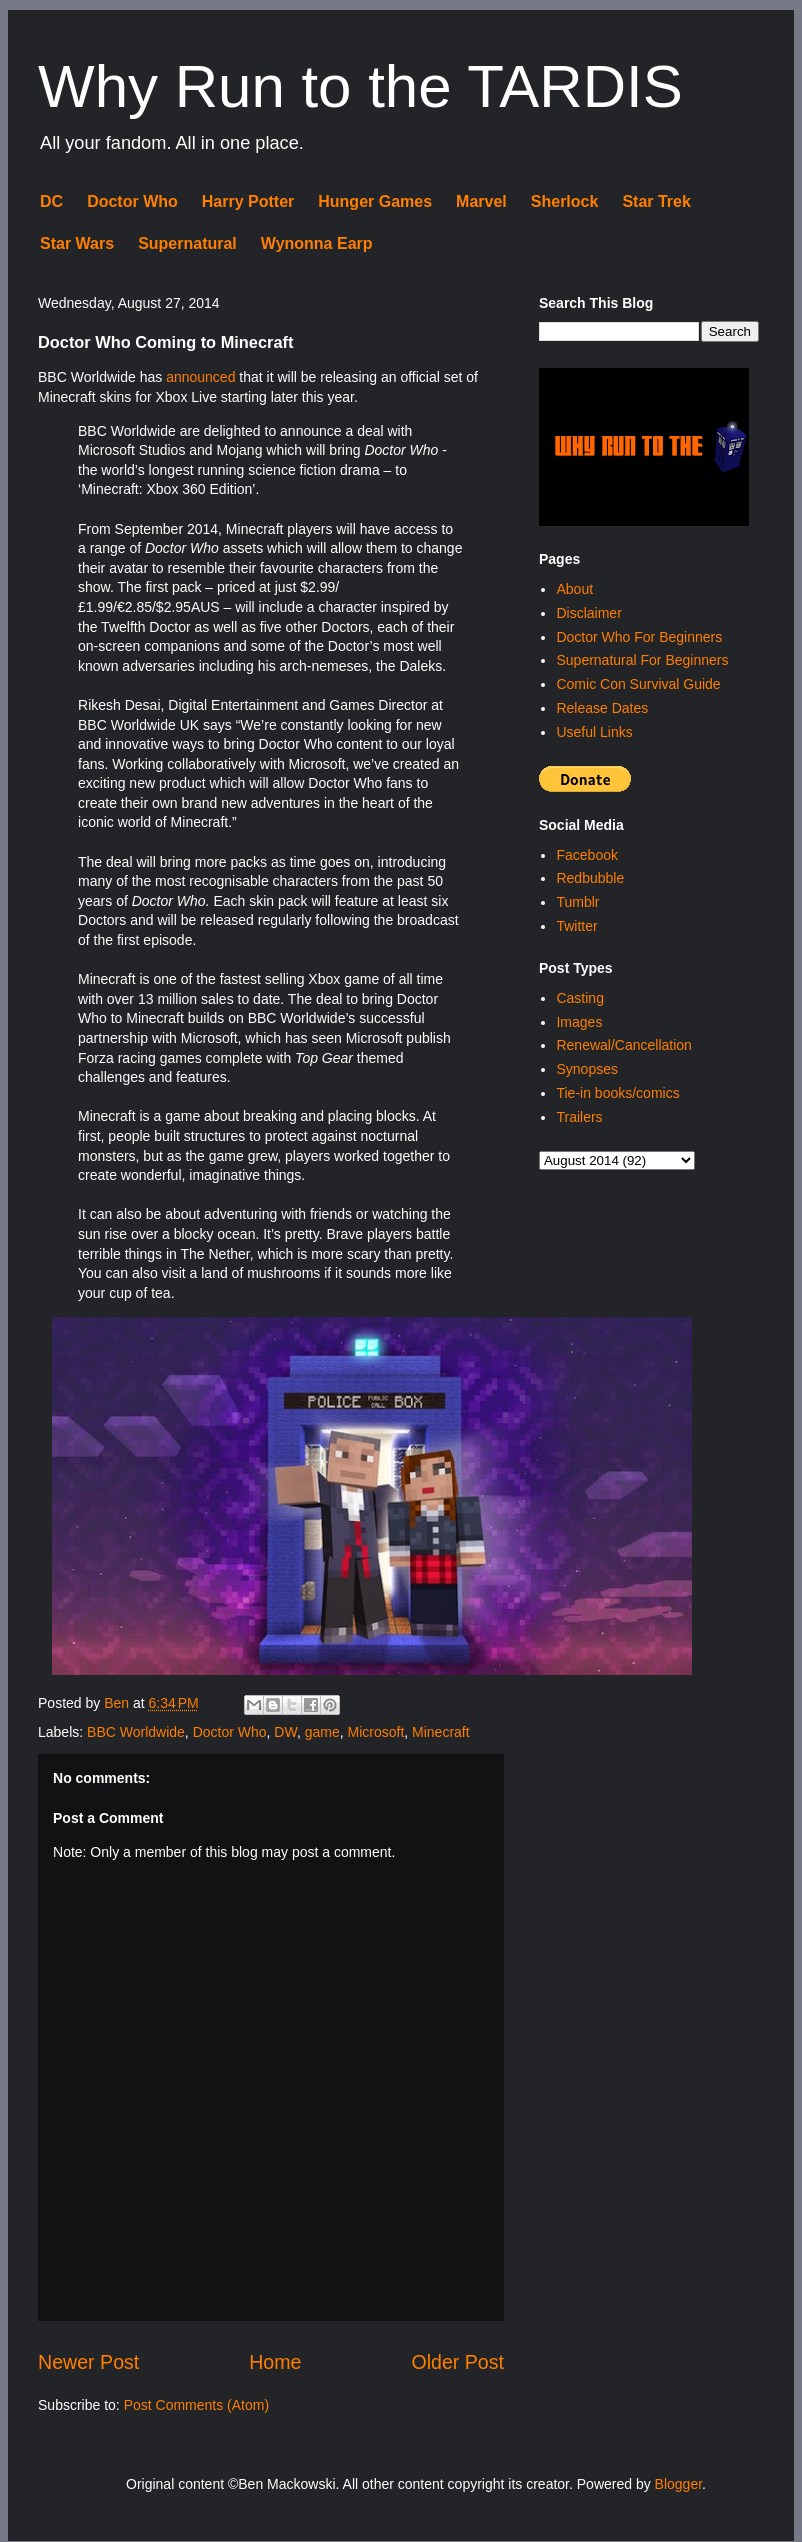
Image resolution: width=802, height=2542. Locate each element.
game (322, 1732)
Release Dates (602, 708)
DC (51, 201)
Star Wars (77, 243)
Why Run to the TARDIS (360, 86)
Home (275, 2362)
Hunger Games (375, 201)
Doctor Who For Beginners (639, 637)
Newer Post (88, 2362)
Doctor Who (132, 201)
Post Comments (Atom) (196, 2405)
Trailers (579, 1117)
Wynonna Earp (317, 243)
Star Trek (656, 201)
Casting (579, 998)
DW (285, 1732)
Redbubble (590, 878)
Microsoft (375, 1732)
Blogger (678, 2484)
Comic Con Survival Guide (638, 684)
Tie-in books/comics (617, 1093)
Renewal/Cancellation (623, 1045)
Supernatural (187, 243)
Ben (118, 1703)
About (574, 589)
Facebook (586, 855)
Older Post (457, 2362)
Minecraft (441, 1732)
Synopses (586, 1069)
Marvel (481, 201)
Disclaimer (588, 613)
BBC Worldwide (136, 1732)
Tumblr (577, 902)
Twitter (576, 926)
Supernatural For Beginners (642, 660)
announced (200, 377)
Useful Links (594, 732)
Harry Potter (248, 201)
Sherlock (565, 201)
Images (579, 1022)
